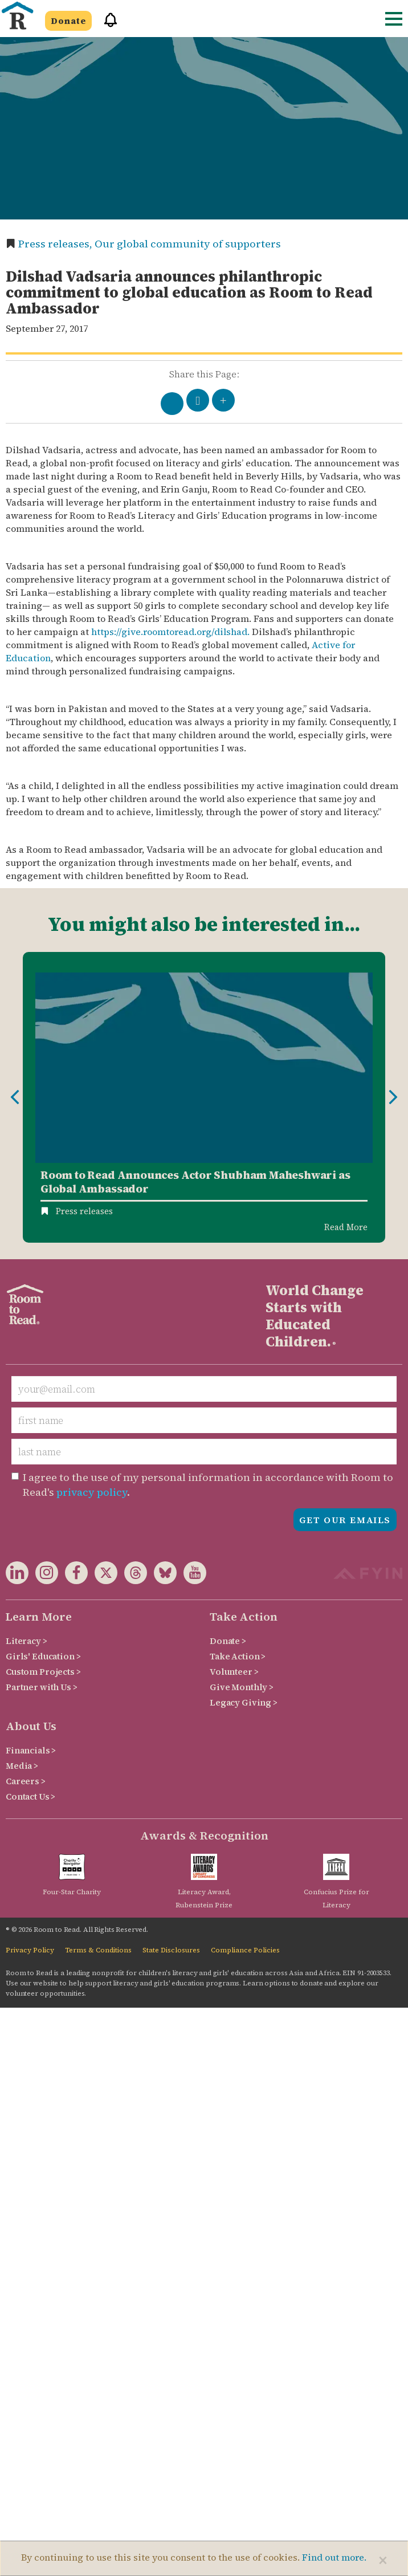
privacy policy (91, 1492)
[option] (204, 1097)
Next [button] (393, 1097)
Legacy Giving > (244, 1702)
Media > (22, 1766)
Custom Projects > (43, 1672)
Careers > (26, 1781)
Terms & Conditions (98, 1950)
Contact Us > (30, 1796)
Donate (68, 21)
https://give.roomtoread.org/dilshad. (170, 631)
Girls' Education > (43, 1656)
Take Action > (238, 1656)
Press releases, (56, 244)
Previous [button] (14, 1097)
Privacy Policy (30, 1950)
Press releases (84, 1211)
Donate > (228, 1641)
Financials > (31, 1750)
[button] (106, 25)
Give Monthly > (242, 1687)
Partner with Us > (41, 1687)
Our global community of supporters (188, 244)
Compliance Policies (245, 1950)
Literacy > (26, 1641)
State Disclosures (171, 1950)
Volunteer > (234, 1672)
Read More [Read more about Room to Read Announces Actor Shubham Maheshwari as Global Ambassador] (346, 1227)
